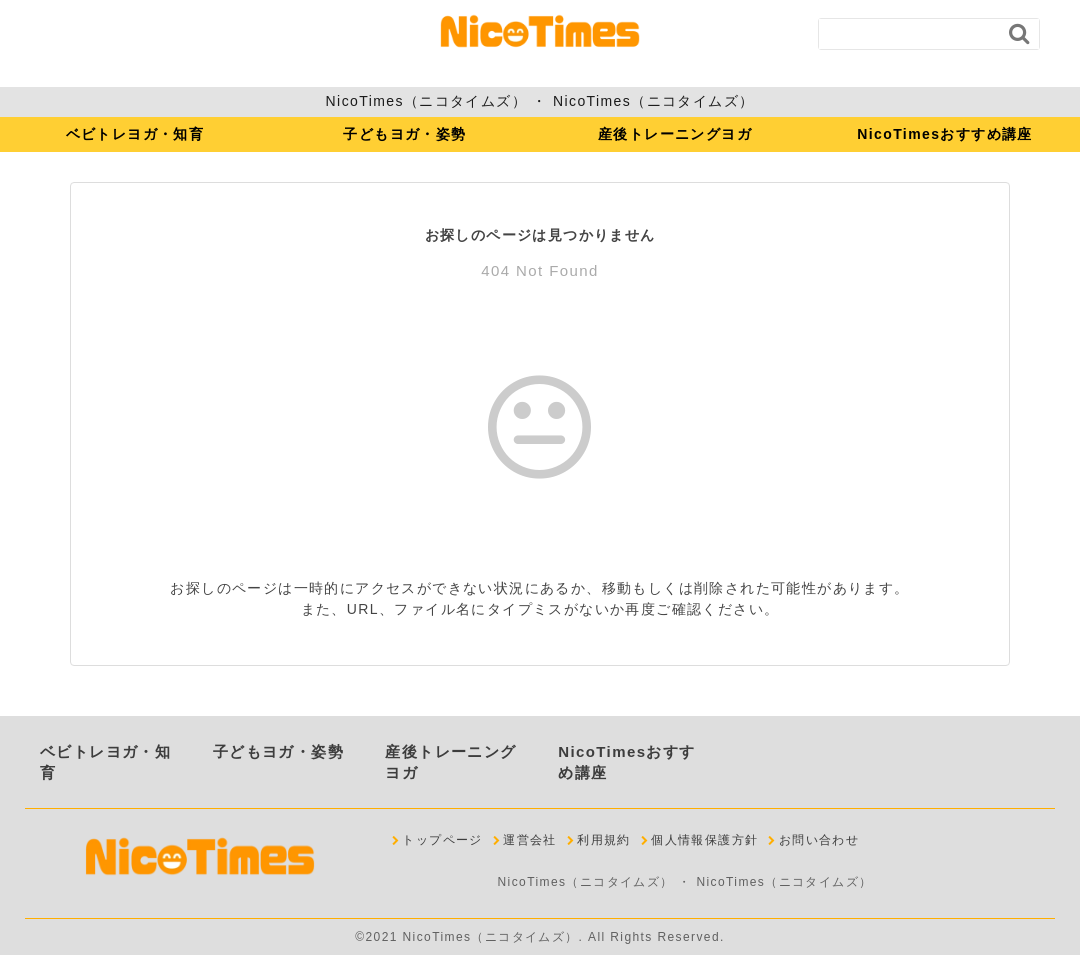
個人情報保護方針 (704, 840)
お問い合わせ (819, 840)
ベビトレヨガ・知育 (135, 134)
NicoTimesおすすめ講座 (945, 134)
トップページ (442, 840)
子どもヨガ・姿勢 (404, 134)
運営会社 (530, 840)
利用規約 (604, 840)
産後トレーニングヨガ (675, 134)
